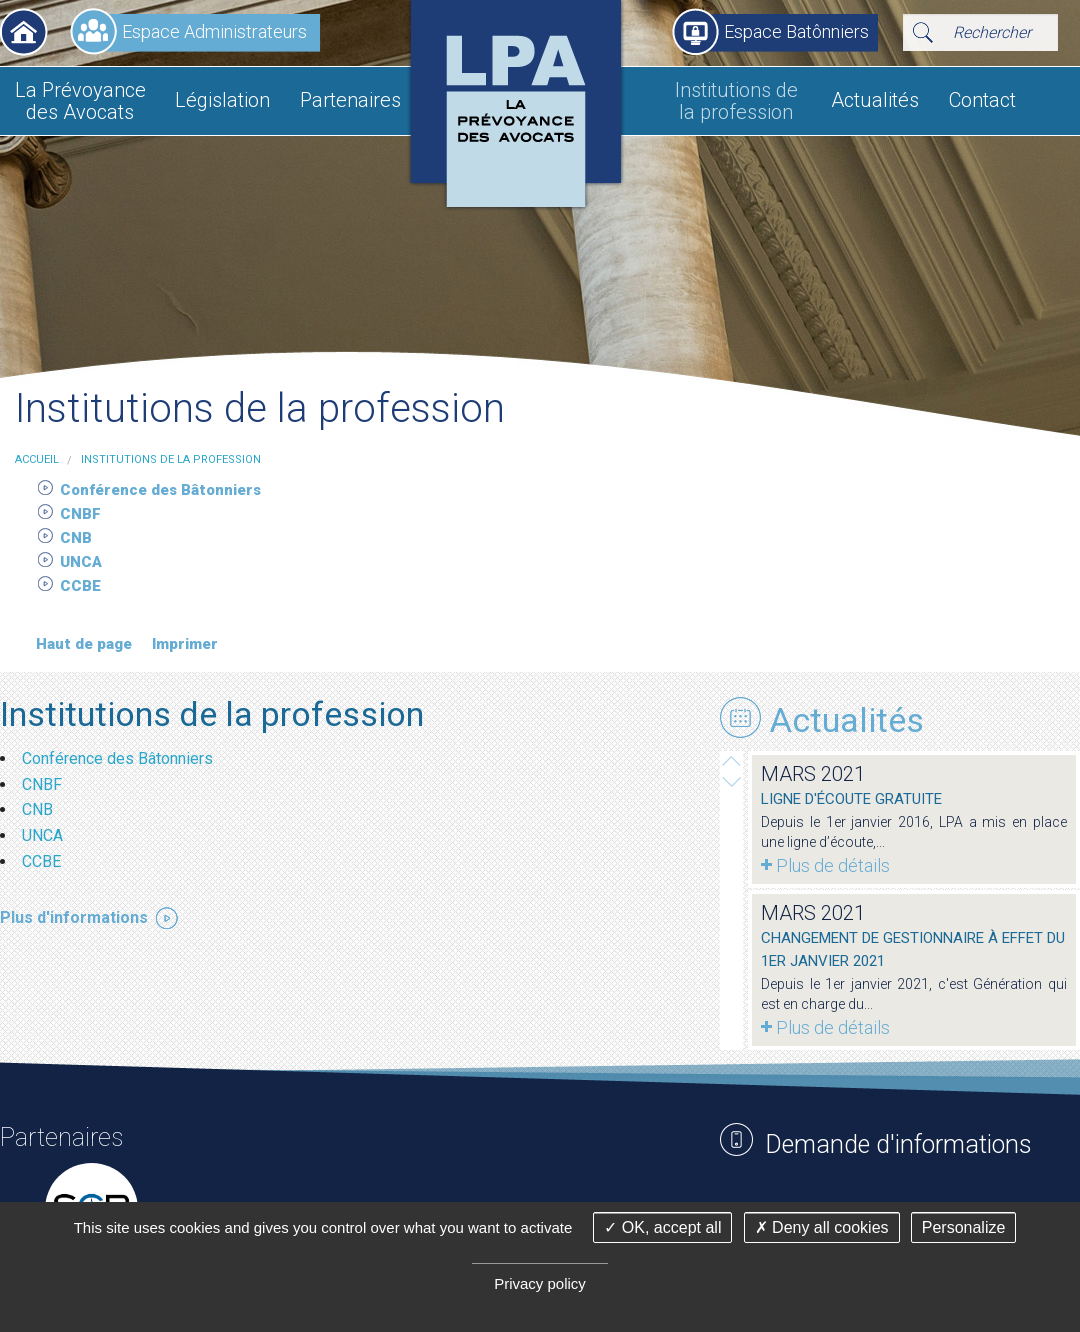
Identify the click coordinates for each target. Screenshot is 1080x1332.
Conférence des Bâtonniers (162, 490)
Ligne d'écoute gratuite (851, 799)
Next (731, 761)
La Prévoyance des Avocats (80, 101)
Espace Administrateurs (214, 31)
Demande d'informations (898, 1144)
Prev (731, 782)
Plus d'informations (74, 917)
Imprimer (185, 644)
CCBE (82, 586)
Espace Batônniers (796, 31)
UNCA (83, 562)
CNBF (82, 514)
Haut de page (84, 644)
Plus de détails (833, 865)
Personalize (964, 1227)
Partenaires (350, 100)
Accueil (24, 32)
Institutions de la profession (736, 101)
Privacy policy (540, 1283)
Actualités (875, 100)
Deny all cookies (822, 1227)
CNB (78, 538)
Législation (222, 100)
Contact (982, 100)
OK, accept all (662, 1227)
